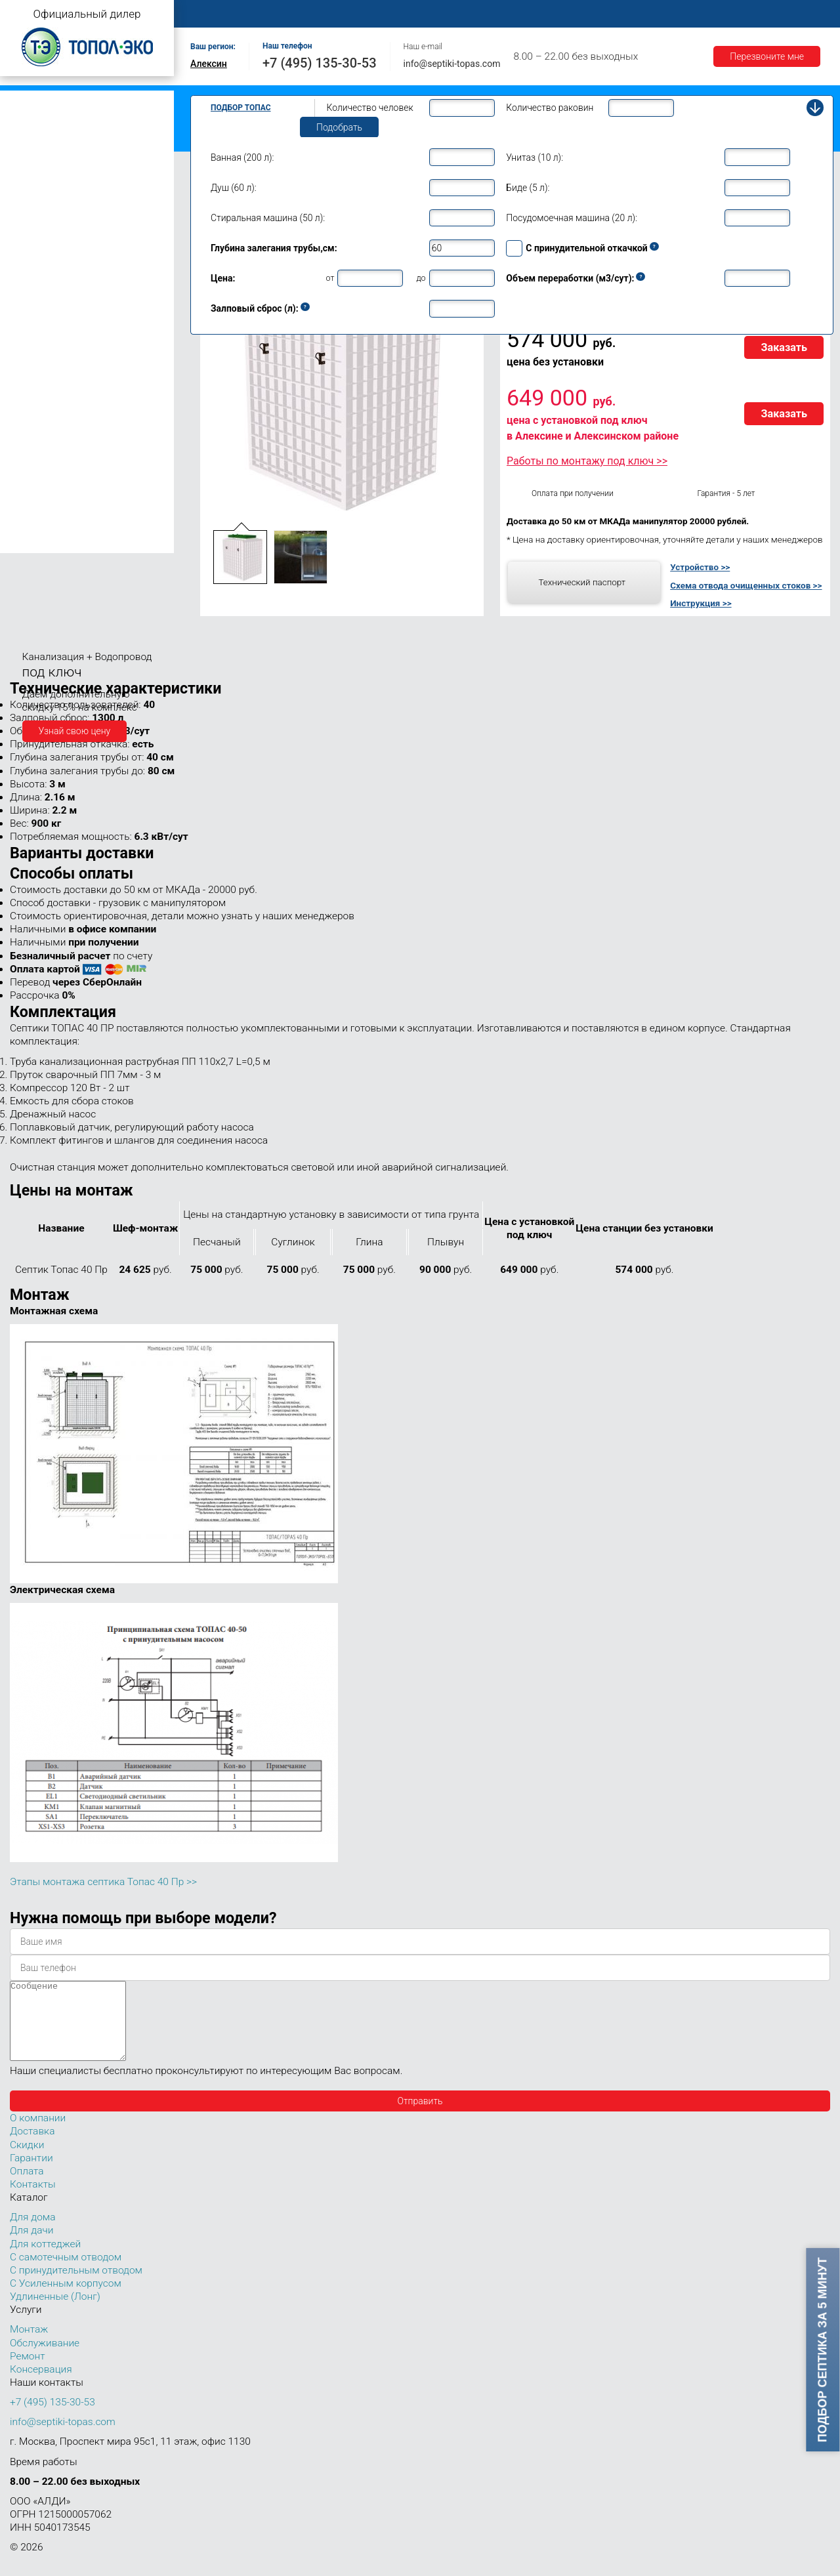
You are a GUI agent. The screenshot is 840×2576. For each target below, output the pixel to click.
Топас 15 (32, 353)
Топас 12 (32, 335)
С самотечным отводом (65, 2273)
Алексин (208, 63)
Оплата (545, 14)
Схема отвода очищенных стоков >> (746, 585)
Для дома (32, 2233)
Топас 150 (34, 542)
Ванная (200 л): (242, 157)
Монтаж (345, 14)
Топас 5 (29, 219)
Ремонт (490, 14)
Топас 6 (29, 237)
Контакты (784, 14)
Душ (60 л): (234, 187)
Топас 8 (29, 279)
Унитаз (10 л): (534, 157)
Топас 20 (32, 394)
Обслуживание (418, 14)
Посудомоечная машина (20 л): (571, 218)
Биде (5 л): (527, 187)
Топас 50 (32, 464)
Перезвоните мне (767, 56)
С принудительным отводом (76, 2286)
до (420, 278)
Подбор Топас (241, 107)
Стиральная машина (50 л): (268, 218)
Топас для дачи (39, 181)
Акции (725, 14)
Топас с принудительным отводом (80, 120)
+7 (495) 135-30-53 (319, 63)
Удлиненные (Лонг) (55, 2312)
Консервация (41, 2385)
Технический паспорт (581, 582)
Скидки (27, 2161)
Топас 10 (32, 316)
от (330, 278)
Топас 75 (32, 483)
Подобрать (339, 127)
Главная (213, 14)
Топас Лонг (30, 161)
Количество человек (370, 107)
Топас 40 (32, 432)
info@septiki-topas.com (452, 63)
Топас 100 (34, 523)
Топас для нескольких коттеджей (77, 375)
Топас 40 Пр (49, 448)
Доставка (605, 14)
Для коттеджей (45, 2260)
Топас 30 (32, 413)
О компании (280, 14)
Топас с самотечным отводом (70, 100)
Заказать (784, 347)
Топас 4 (29, 200)
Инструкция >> (700, 603)
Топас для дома (40, 259)
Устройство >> (700, 567)
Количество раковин (549, 107)
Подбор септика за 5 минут (823, 2349)
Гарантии (668, 14)
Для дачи (31, 2246)
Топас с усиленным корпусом (70, 141)
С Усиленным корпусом (65, 2299)
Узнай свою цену (75, 731)
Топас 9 (29, 297)
